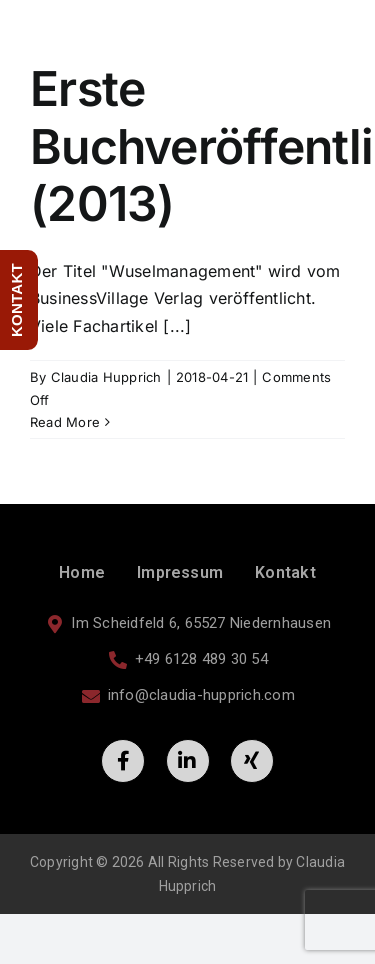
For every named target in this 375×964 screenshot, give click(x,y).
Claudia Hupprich (106, 377)
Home (82, 572)
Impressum (180, 572)
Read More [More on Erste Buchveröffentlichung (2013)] (65, 422)
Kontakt (285, 572)
